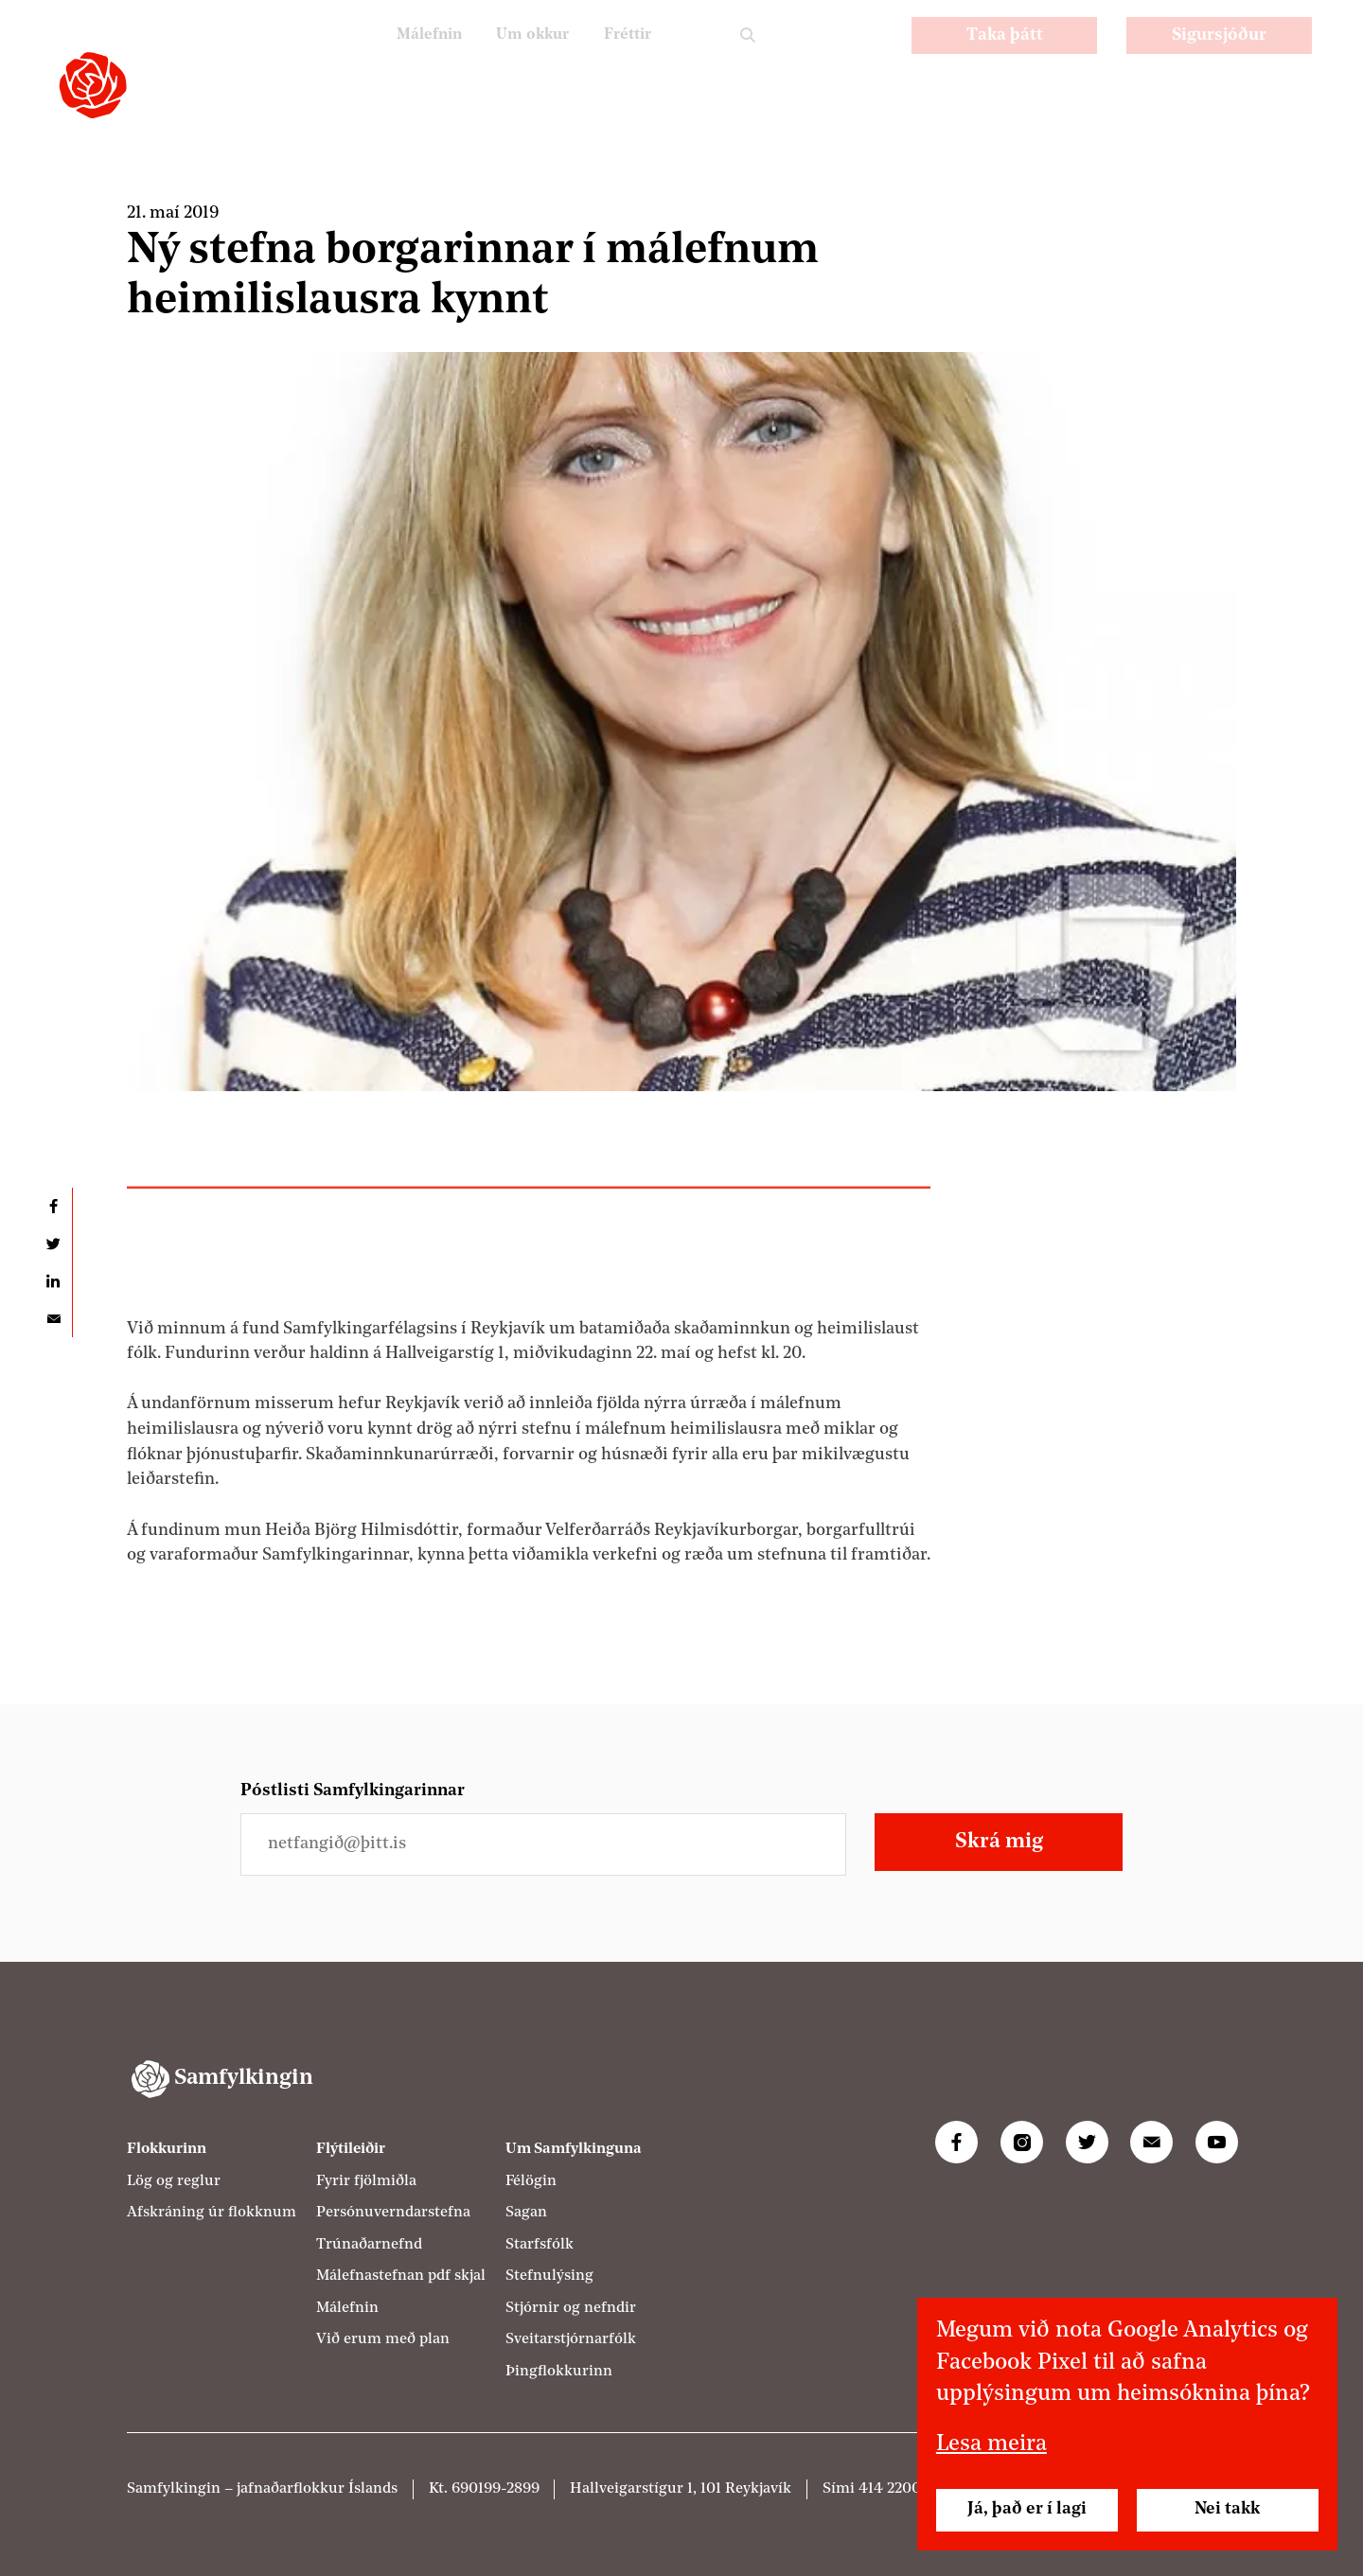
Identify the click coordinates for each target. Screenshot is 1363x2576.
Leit (747, 58)
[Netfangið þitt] (543, 1844)
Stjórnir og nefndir (570, 2308)
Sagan (526, 2212)
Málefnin (412, 57)
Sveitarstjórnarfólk (570, 2339)
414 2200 (890, 2489)
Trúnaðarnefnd (369, 2244)
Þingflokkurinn (558, 2371)
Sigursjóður (1219, 58)
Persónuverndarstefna (393, 2212)
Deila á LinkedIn (52, 1280)
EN (867, 57)
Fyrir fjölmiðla (366, 2181)
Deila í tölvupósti (52, 1318)
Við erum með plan (383, 2339)
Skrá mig (999, 1842)
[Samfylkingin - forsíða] (92, 85)
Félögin (531, 2181)
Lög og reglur (174, 2181)
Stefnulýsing (549, 2276)
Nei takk (1227, 2509)
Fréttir (624, 57)
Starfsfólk (539, 2244)
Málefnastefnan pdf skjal (401, 2276)
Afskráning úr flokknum (211, 2212)
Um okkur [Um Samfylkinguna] (522, 57)
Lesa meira (991, 2444)
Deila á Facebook (52, 1206)
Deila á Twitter (52, 1244)
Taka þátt (1004, 58)
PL (817, 57)
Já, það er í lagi (1027, 2509)
